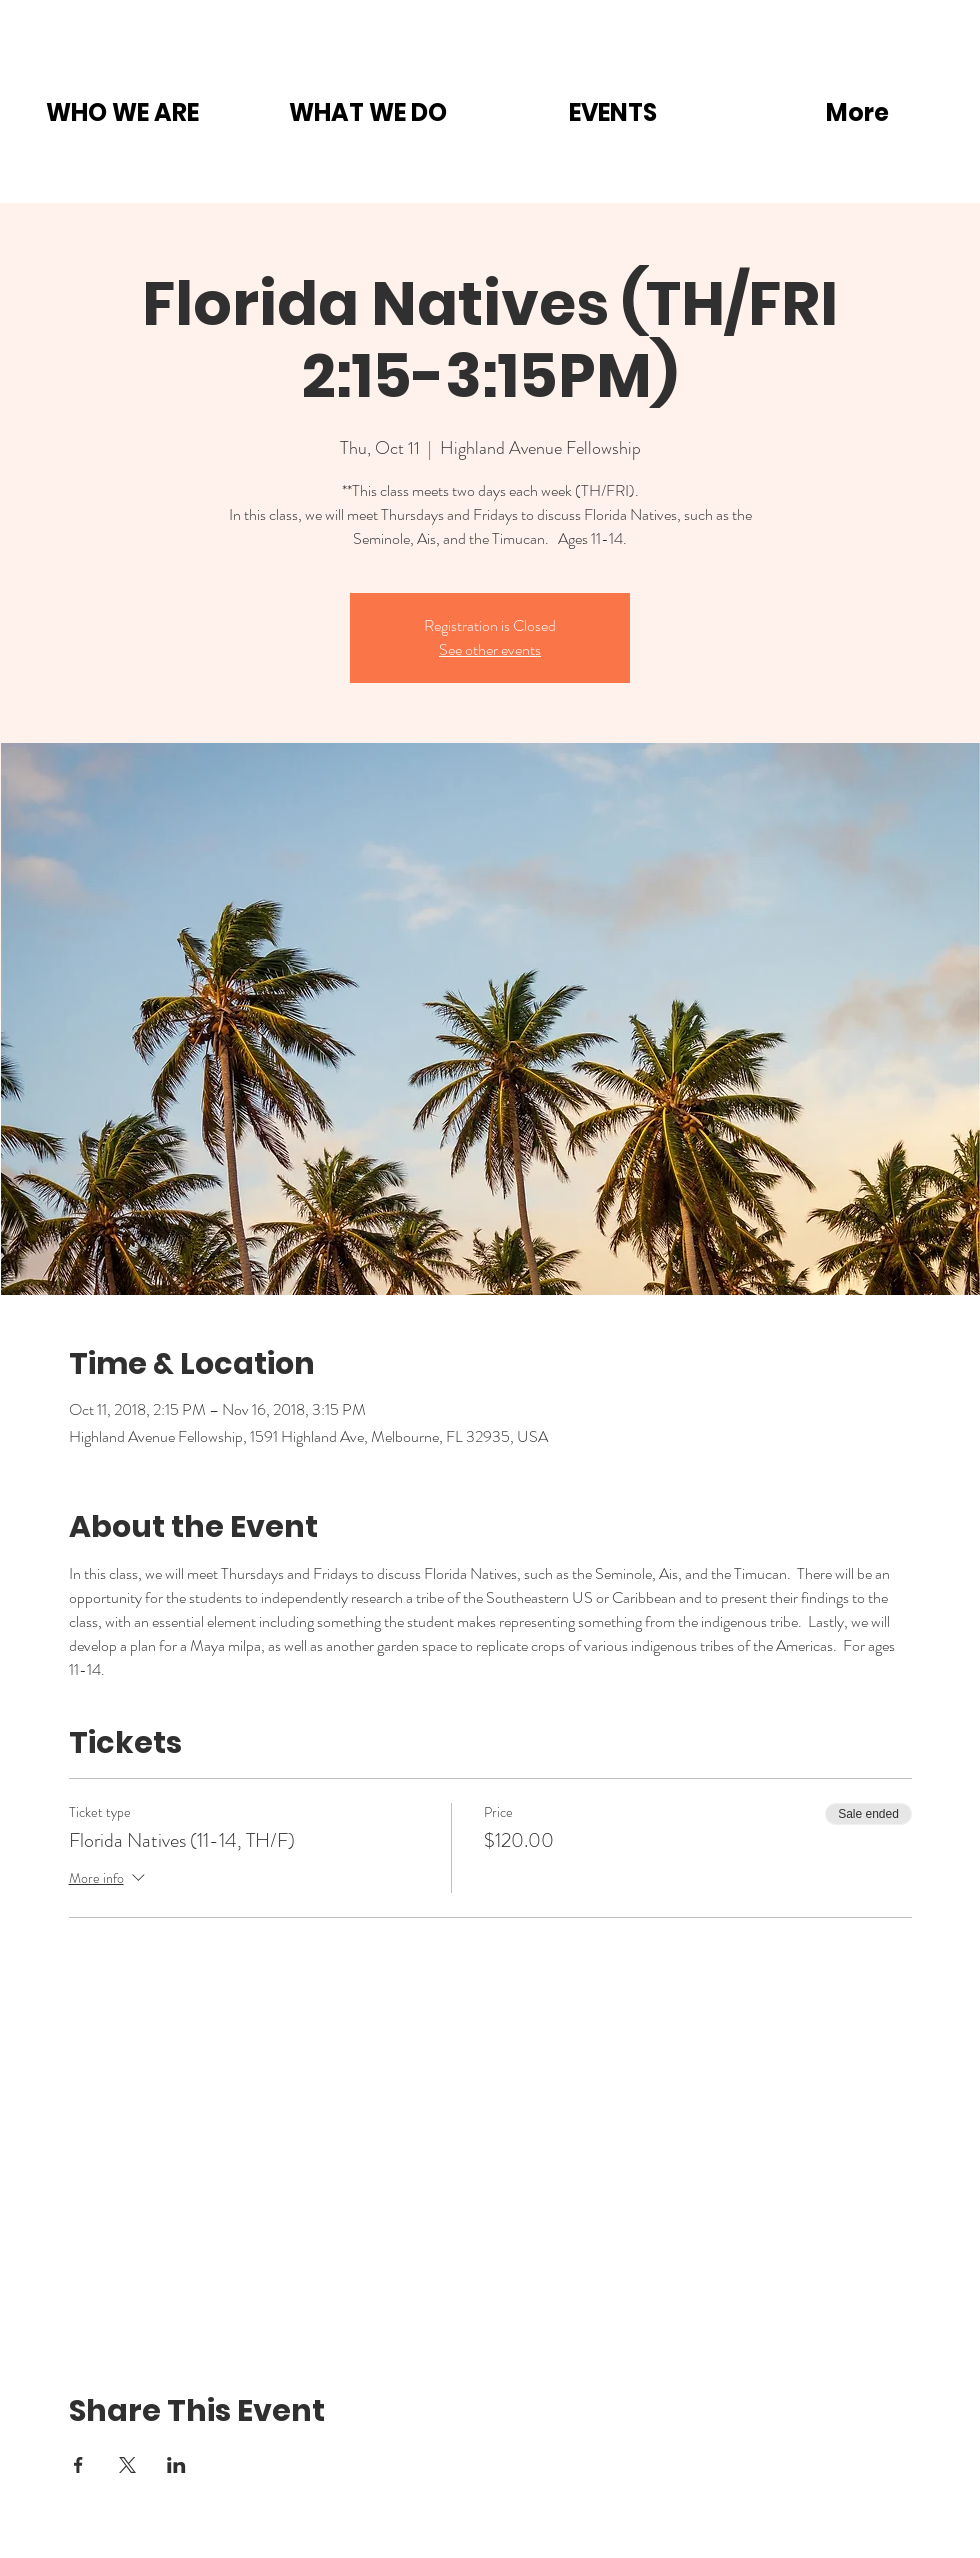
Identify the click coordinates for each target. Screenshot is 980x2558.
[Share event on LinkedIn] (176, 2465)
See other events (490, 649)
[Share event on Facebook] (78, 2465)
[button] (122, 112)
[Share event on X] (127, 2465)
